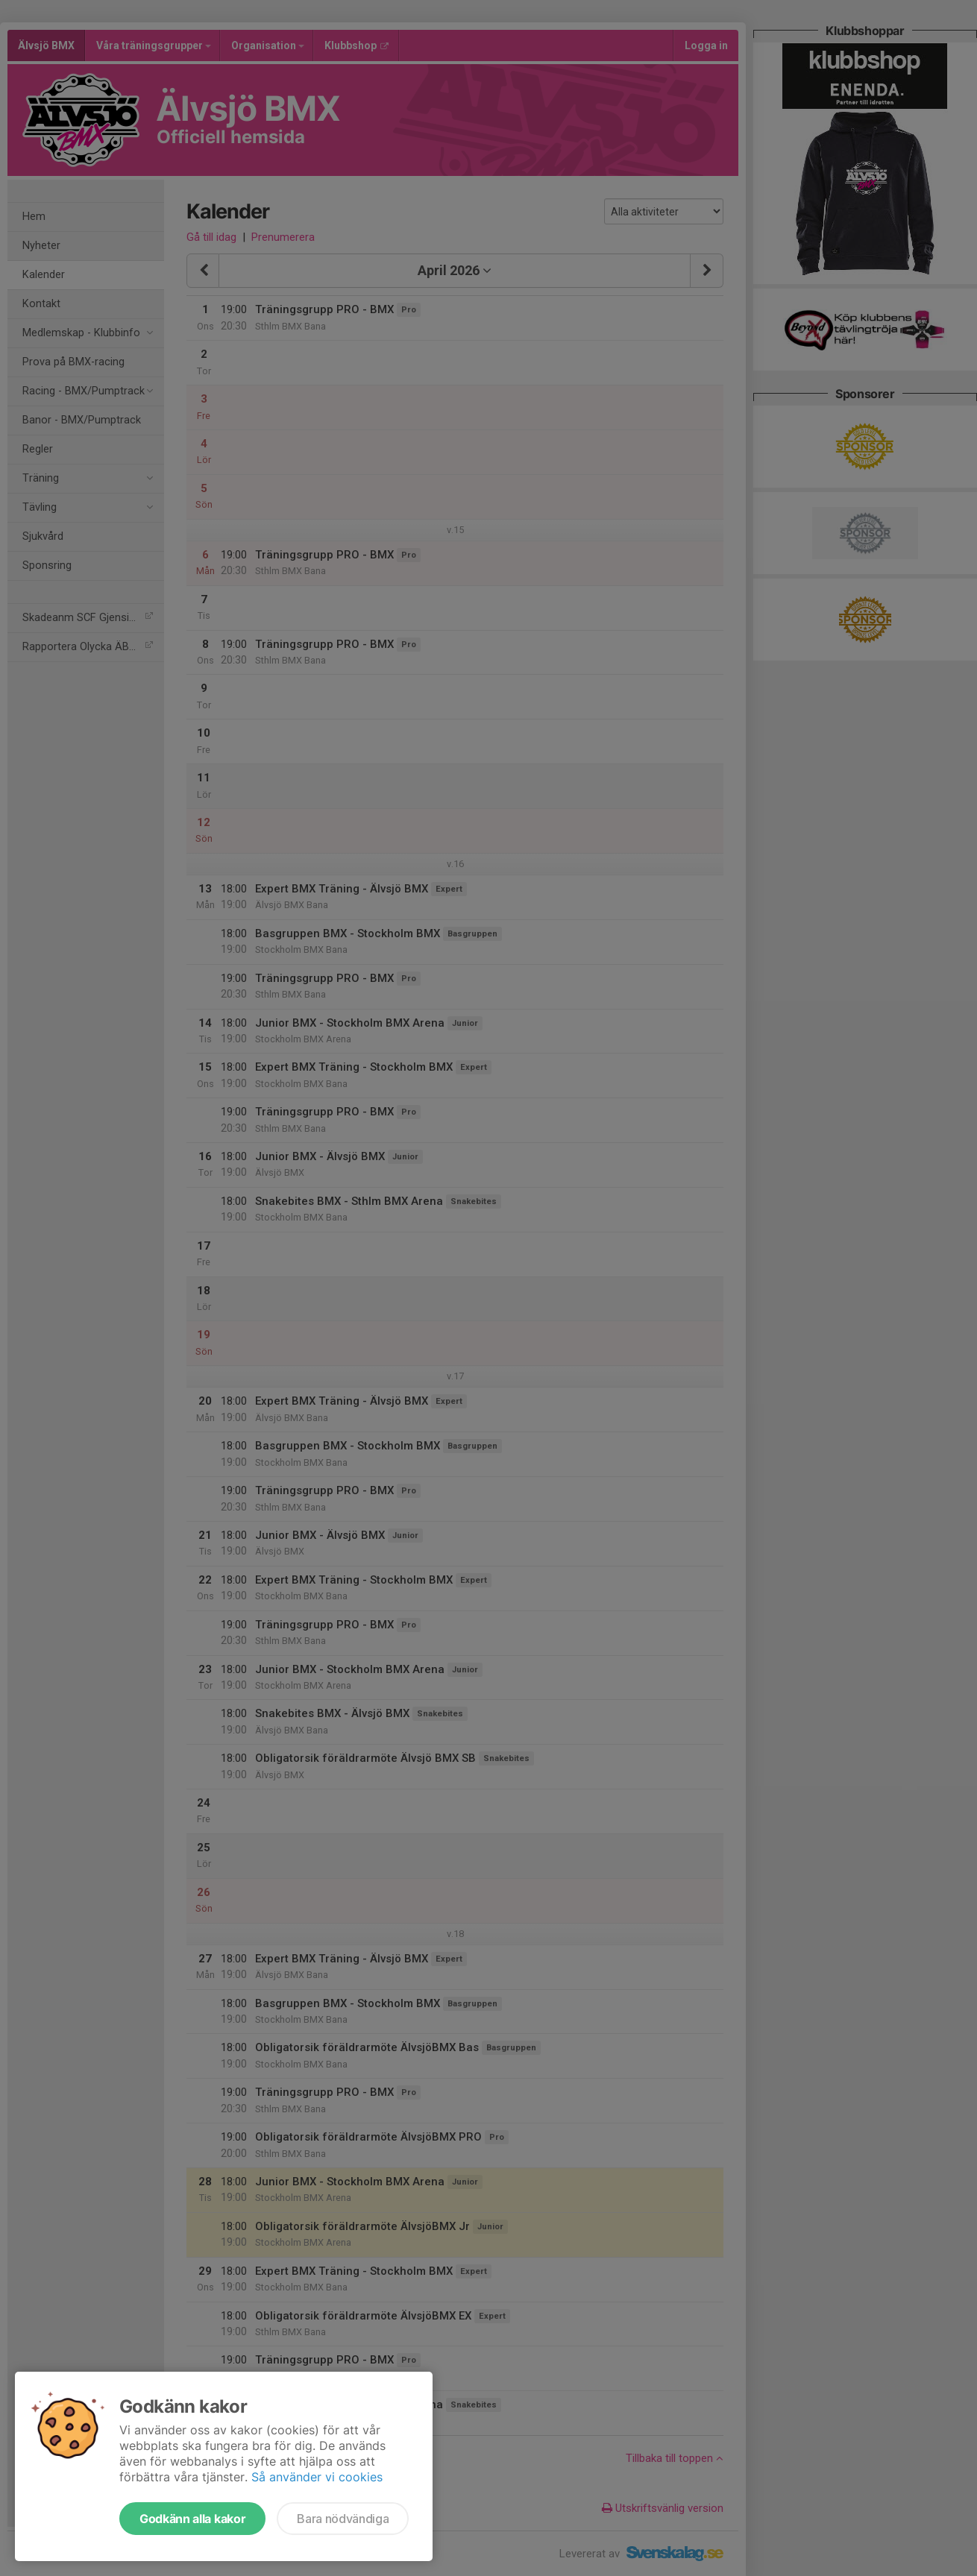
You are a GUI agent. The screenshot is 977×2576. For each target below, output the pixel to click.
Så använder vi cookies (317, 2476)
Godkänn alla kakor (192, 2518)
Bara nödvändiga (343, 2518)
